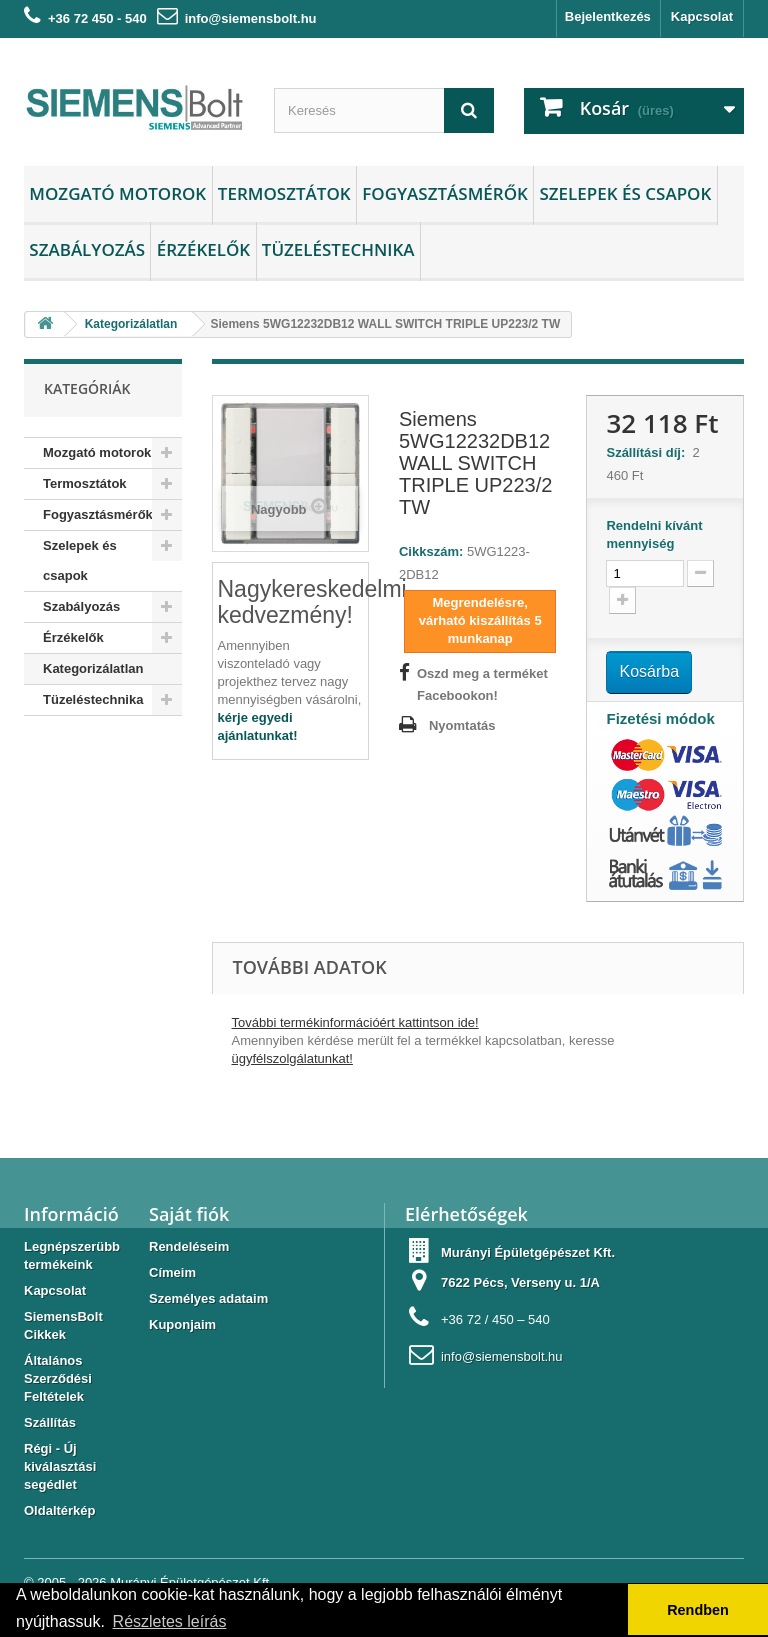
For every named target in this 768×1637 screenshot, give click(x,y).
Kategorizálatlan (93, 668)
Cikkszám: (431, 551)
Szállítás (50, 1422)
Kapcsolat (702, 16)
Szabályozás (87, 249)
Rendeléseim (189, 1246)
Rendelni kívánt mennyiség (654, 534)
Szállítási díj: (649, 452)
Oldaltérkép (60, 1510)
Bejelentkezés (608, 16)
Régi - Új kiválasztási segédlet (60, 1466)
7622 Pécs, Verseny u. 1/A (520, 1282)
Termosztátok (284, 193)
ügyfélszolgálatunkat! (292, 1058)
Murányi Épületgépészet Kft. (528, 1252)
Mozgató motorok (117, 193)
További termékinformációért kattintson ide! (355, 1022)
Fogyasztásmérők (445, 193)
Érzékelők (203, 249)
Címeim (172, 1272)
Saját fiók (189, 1214)
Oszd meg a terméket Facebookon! (482, 684)
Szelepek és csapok (625, 193)
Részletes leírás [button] (170, 1621)
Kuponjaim (182, 1324)
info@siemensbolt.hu (251, 18)
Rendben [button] (698, 1610)
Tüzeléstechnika (338, 249)
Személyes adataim (208, 1298)
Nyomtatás (462, 725)
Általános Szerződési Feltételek (58, 1378)
